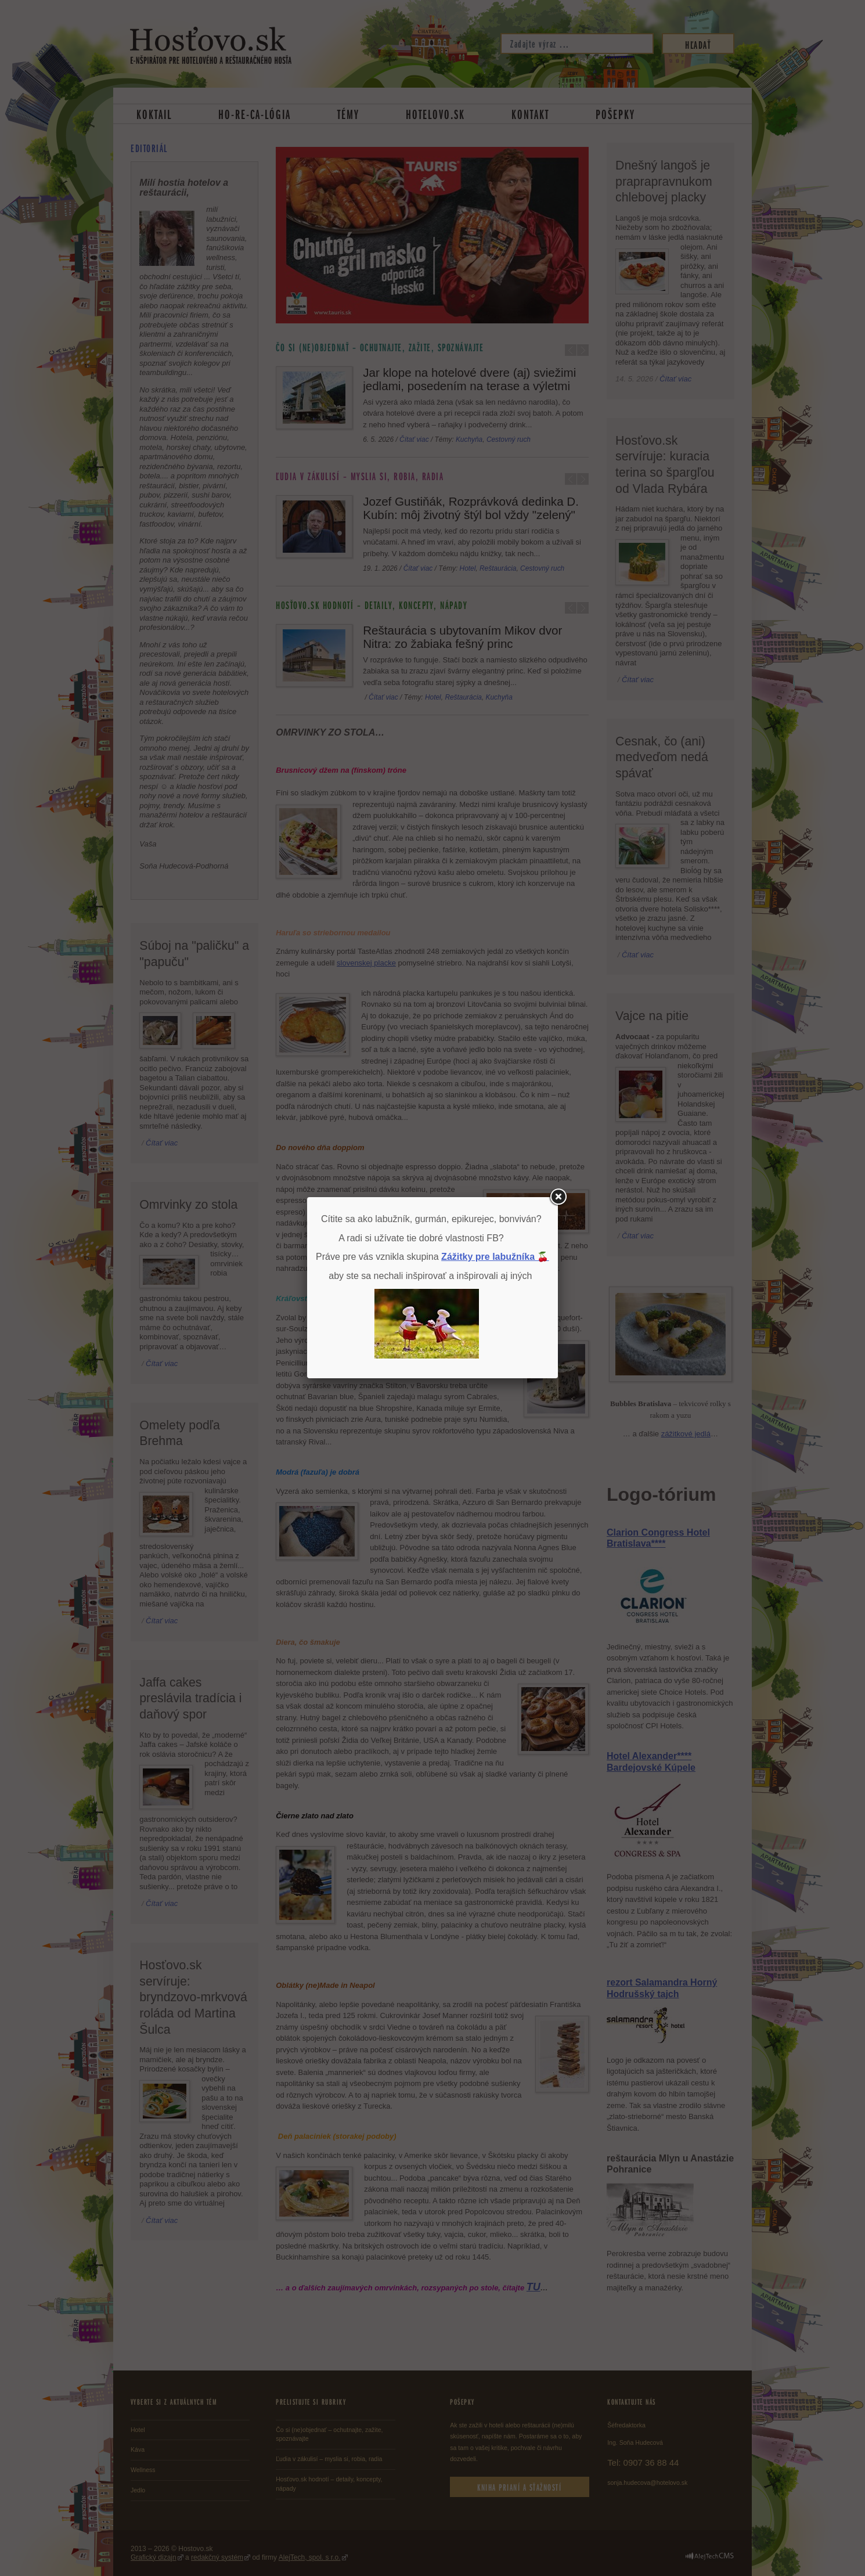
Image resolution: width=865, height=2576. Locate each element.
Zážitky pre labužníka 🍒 (495, 1257)
